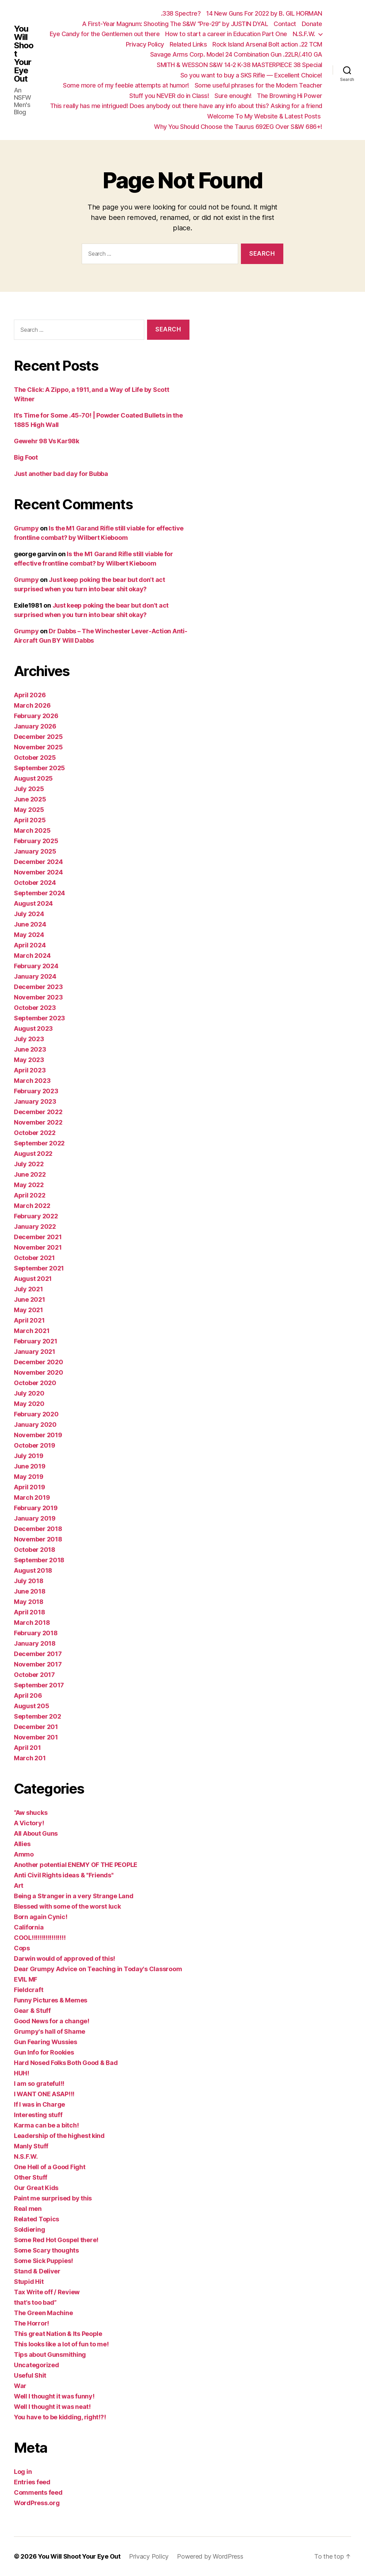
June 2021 (29, 1299)
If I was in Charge (39, 2104)
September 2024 (39, 893)
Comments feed (38, 2492)
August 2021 (33, 1278)
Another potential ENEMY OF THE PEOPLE (75, 1864)
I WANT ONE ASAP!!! (44, 2094)
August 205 (31, 1706)
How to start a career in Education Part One (226, 34)
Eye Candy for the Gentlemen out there (105, 34)
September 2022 (39, 1143)
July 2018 (28, 1581)
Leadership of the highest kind (59, 2135)
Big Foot (26, 457)
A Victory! (29, 1823)
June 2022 (30, 1174)
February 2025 (36, 841)
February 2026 (36, 715)
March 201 (30, 1758)
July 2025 (29, 788)
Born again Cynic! (40, 1916)
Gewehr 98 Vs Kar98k (46, 441)
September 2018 (39, 1560)
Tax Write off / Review (47, 2292)
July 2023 (29, 1039)
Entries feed (32, 2482)
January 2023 (35, 1101)
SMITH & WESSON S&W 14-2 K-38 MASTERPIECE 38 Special (239, 64)
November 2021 (38, 1247)
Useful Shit (30, 2375)
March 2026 (32, 705)
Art (18, 1885)
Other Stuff (30, 2177)
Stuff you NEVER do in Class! (169, 95)
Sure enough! (232, 95)
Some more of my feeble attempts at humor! (126, 85)
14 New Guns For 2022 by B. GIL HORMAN (264, 13)
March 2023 (32, 1080)
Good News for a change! (51, 2021)
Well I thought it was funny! (54, 2396)
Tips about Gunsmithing (50, 2354)
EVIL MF (25, 1979)
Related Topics (36, 2219)
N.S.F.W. (304, 34)
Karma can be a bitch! (46, 2125)
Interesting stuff (38, 2114)
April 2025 (30, 820)
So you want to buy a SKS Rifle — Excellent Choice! (251, 75)
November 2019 (38, 1435)
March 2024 (32, 955)
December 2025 (38, 736)
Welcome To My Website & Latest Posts (264, 116)
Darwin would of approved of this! (64, 1958)
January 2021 (34, 1351)
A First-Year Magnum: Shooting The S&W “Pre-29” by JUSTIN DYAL (175, 23)
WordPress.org (37, 2503)
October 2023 (35, 1007)
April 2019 (29, 1487)
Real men (28, 2208)
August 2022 (33, 1153)
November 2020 (38, 1372)
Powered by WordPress (210, 2556)
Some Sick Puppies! (43, 2260)
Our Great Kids (36, 2187)
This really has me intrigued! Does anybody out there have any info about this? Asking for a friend (186, 105)
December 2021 (38, 1237)
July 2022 (29, 1164)
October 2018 (34, 1549)
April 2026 (30, 695)
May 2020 (29, 1403)
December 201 (36, 1726)
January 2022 (35, 1226)
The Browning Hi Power (289, 95)
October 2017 (34, 1674)
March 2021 (31, 1330)
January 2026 (35, 726)
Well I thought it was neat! (52, 2406)
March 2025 (32, 830)
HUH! (21, 2073)
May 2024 (29, 934)
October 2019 (34, 1445)
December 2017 (38, 1653)
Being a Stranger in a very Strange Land (73, 1896)
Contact (285, 23)
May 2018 (28, 1601)
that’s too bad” (35, 2302)
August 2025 (33, 778)
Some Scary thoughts (46, 2250)
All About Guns (36, 1833)
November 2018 (38, 1539)
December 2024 (38, 861)
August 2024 (33, 903)
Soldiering (29, 2229)
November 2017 (38, 1664)
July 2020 (29, 1393)
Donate (312, 23)
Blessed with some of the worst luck (67, 1906)
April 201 (27, 1747)
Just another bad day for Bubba (61, 473)
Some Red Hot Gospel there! (56, 2240)
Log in (23, 2471)
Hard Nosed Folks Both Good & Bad (65, 2062)
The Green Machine (43, 2312)
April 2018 (29, 1612)
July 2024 (29, 913)
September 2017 (39, 1685)
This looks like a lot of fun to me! (61, 2344)
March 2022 (32, 1205)
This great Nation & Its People (58, 2333)
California (28, 1927)
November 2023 (38, 997)
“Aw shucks (30, 1812)
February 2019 (36, 1508)
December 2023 (38, 986)
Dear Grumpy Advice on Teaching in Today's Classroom (98, 1969)
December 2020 (38, 1362)
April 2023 (30, 1070)
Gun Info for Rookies (44, 2052)
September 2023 (39, 1018)
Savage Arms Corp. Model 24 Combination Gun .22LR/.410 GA (236, 54)
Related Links (188, 44)
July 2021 (28, 1289)
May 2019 (28, 1476)
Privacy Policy (145, 44)
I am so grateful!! (39, 2083)
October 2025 (35, 757)
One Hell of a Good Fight (50, 2167)
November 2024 (38, 872)
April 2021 (29, 1320)
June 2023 (30, 1049)
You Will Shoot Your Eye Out (23, 54)
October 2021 (34, 1257)
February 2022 (36, 1216)
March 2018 (32, 1622)
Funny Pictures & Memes (50, 2000)
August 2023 (33, 1028)
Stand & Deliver (37, 2271)
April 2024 (30, 945)
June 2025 (30, 799)
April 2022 (29, 1195)
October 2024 (35, 882)
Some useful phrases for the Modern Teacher (258, 85)
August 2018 (33, 1570)
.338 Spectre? (181, 13)
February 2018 (36, 1633)
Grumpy (26, 528)
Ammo (24, 1854)
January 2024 (35, 976)
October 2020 (35, 1382)
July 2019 (28, 1455)
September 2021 (39, 1268)
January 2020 (35, 1424)
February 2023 (36, 1091)
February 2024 (36, 966)
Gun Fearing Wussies (45, 2042)
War (20, 2385)
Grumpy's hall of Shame (49, 2031)
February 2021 (35, 1341)
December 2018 (38, 1528)
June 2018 (30, 1591)
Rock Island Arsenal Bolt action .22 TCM (267, 44)
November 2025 (38, 747)
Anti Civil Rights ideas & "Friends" (64, 1875)
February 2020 (36, 1414)
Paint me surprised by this (53, 2198)
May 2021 (28, 1310)
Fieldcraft (28, 1989)
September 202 (37, 1716)
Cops (22, 1948)
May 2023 (29, 1059)
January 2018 (35, 1643)
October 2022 (35, 1132)
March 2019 (32, 1497)
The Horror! (31, 2323)
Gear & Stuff (32, 2010)
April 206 (28, 1695)
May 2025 (29, 809)
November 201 (36, 1737)
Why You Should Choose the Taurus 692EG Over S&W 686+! (238, 126)
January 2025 (35, 851)
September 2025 (39, 768)
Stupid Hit (28, 2281)
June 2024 (30, 924)
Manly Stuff (31, 2146)
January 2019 (35, 1518)
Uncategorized (36, 2365)
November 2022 (38, 1122)
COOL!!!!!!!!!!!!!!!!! (39, 1937)
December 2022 (38, 1112)
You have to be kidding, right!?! (60, 2417)
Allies (22, 1843)
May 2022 (29, 1184)
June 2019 (30, 1466)
